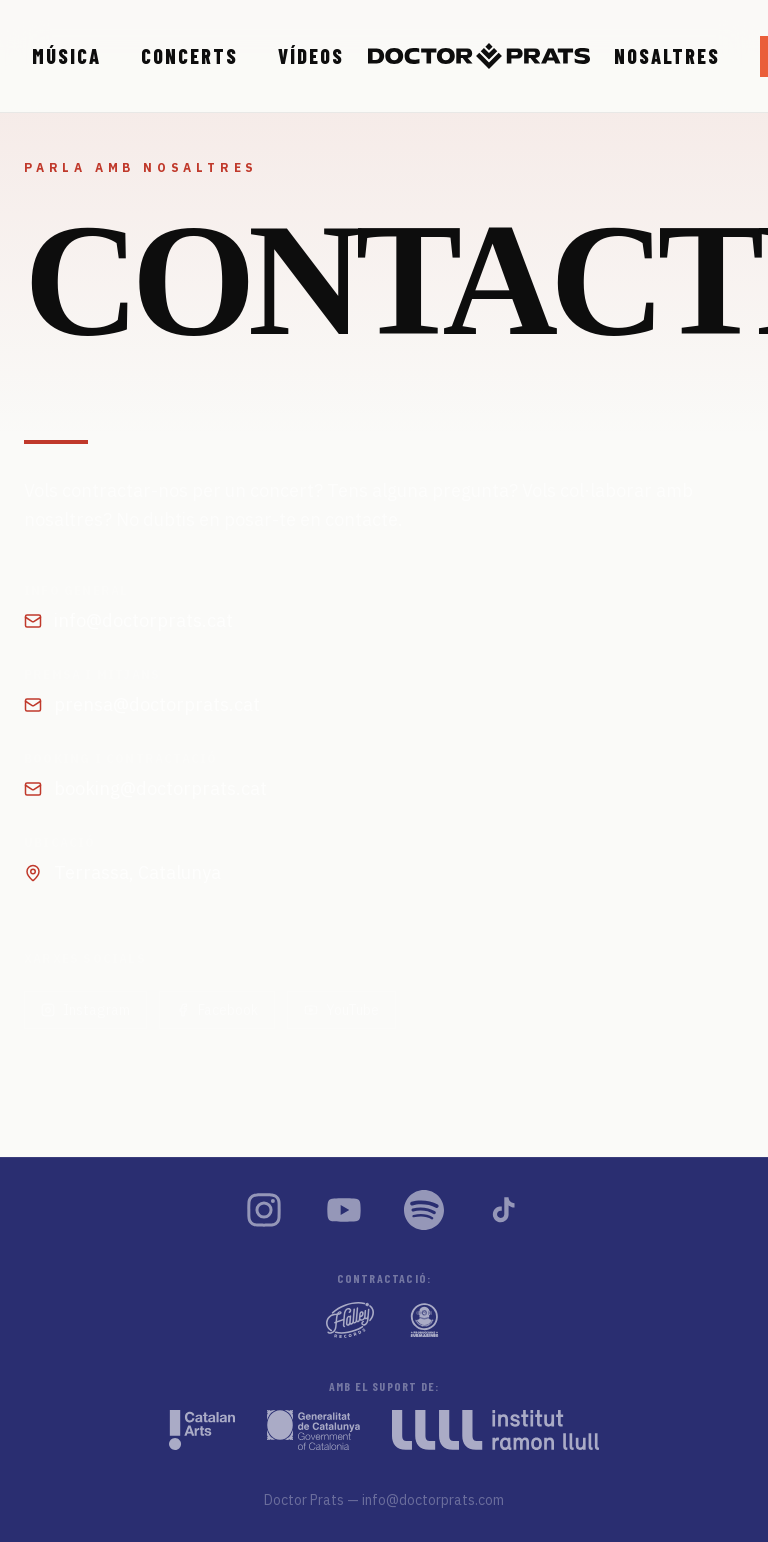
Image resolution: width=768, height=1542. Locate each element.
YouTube (341, 1010)
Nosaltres (667, 56)
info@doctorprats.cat (128, 620)
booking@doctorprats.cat (145, 788)
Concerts (189, 56)
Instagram (85, 1010)
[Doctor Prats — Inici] (479, 56)
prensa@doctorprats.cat (142, 704)
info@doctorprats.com (433, 1500)
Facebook (217, 1010)
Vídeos (311, 56)
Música (66, 56)
